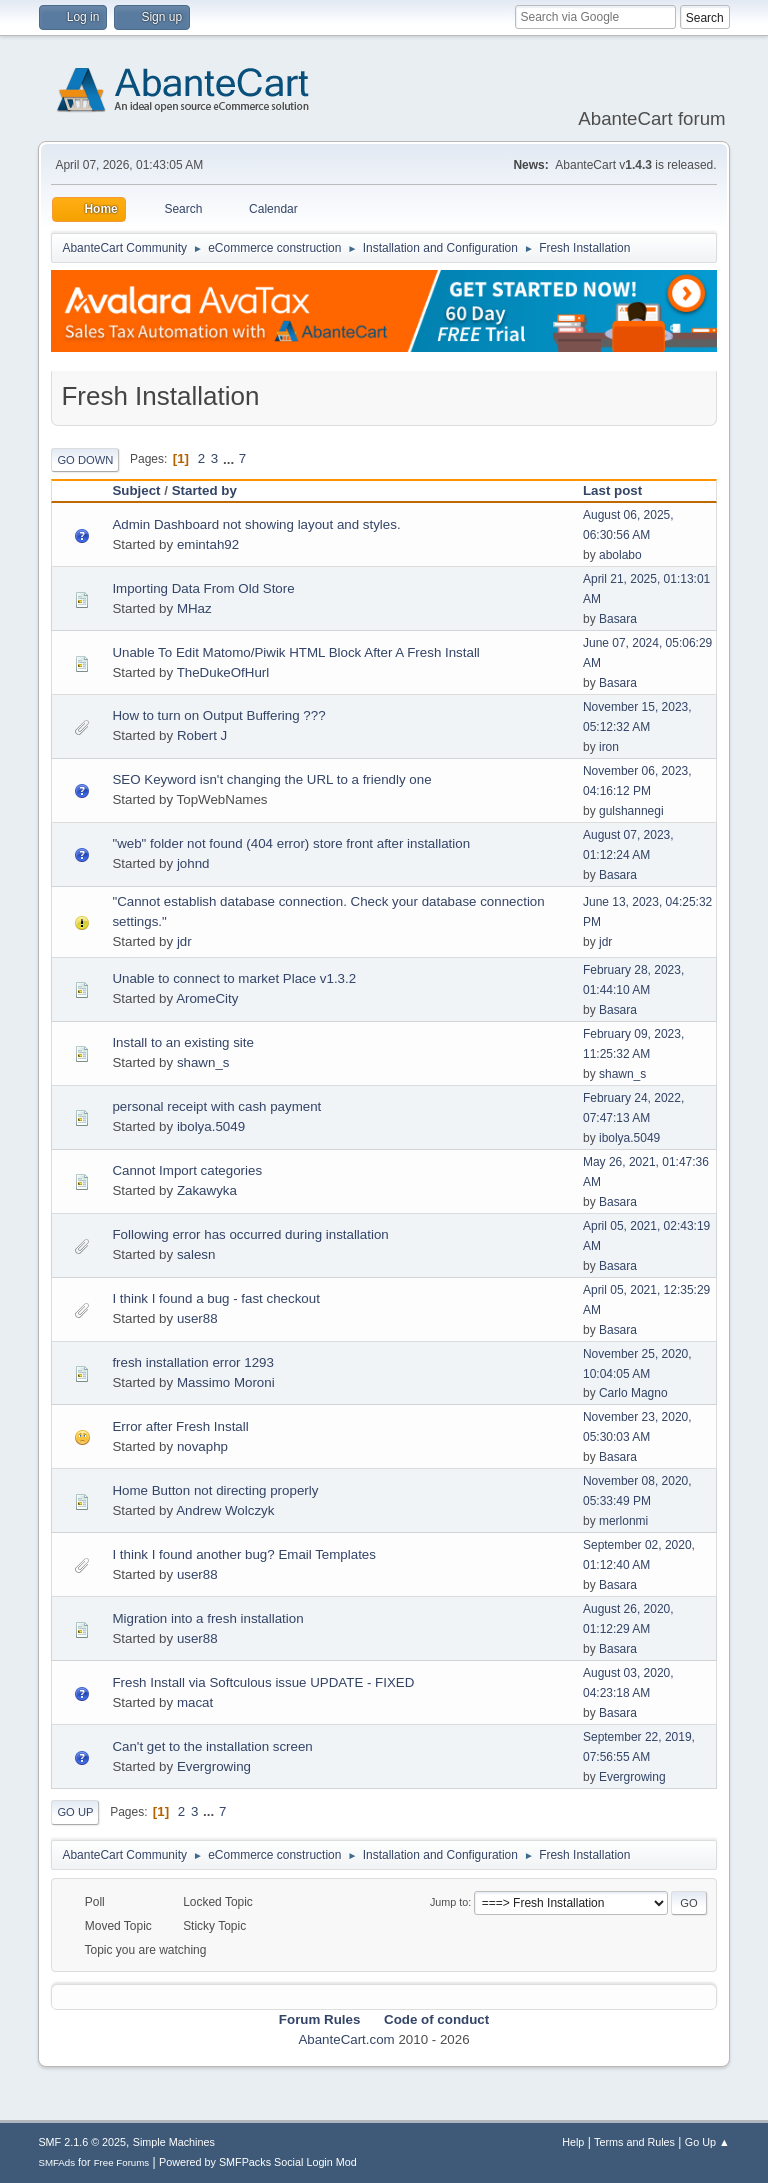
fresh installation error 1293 (193, 1362)
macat (195, 1702)
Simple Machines (174, 2142)
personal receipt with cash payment (216, 1106)
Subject (136, 490)
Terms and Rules (634, 2142)
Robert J (202, 735)
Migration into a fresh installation (207, 1618)
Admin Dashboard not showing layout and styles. (256, 524)
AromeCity (207, 998)
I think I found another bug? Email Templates (244, 1554)
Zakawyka (207, 1190)
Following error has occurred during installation (250, 1234)
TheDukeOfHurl (223, 672)
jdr (184, 941)
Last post (621, 490)
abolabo (620, 555)
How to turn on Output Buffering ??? (218, 715)
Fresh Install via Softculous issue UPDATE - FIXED (263, 1682)
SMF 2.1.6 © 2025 (82, 2142)
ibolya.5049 (211, 1126)
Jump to (449, 1902)
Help (573, 2142)
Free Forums (122, 2162)
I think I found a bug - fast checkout (215, 1298)
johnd (193, 863)
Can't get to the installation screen (212, 1746)
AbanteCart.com (346, 2039)
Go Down (85, 460)
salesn (196, 1254)
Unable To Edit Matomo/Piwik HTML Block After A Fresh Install (295, 652)
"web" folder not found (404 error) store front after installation (291, 843)
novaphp (202, 1446)
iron (609, 747)
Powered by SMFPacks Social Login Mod (258, 2162)
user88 (197, 1318)
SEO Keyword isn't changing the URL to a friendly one (271, 779)
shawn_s (203, 1062)
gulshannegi (631, 811)
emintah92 (208, 544)
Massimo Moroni (226, 1382)
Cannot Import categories (187, 1170)
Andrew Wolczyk (225, 1510)
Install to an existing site (183, 1042)
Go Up (75, 1812)
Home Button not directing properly (215, 1490)
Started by (204, 490)
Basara (618, 619)
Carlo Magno (633, 1393)
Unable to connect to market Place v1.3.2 (234, 978)
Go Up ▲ (707, 2142)
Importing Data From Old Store (203, 588)
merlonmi (623, 1521)
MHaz (194, 608)
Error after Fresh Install (180, 1426)
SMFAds (56, 2162)
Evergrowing (214, 1766)
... (230, 458)
